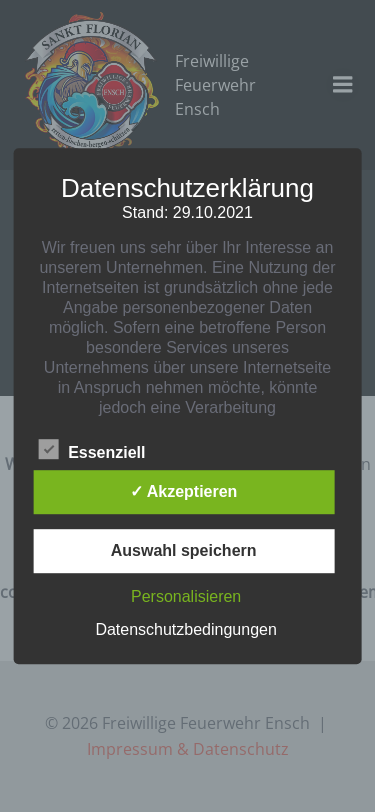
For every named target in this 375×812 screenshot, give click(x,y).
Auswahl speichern (184, 550)
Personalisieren (186, 596)
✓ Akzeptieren (184, 491)
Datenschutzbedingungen (185, 629)
